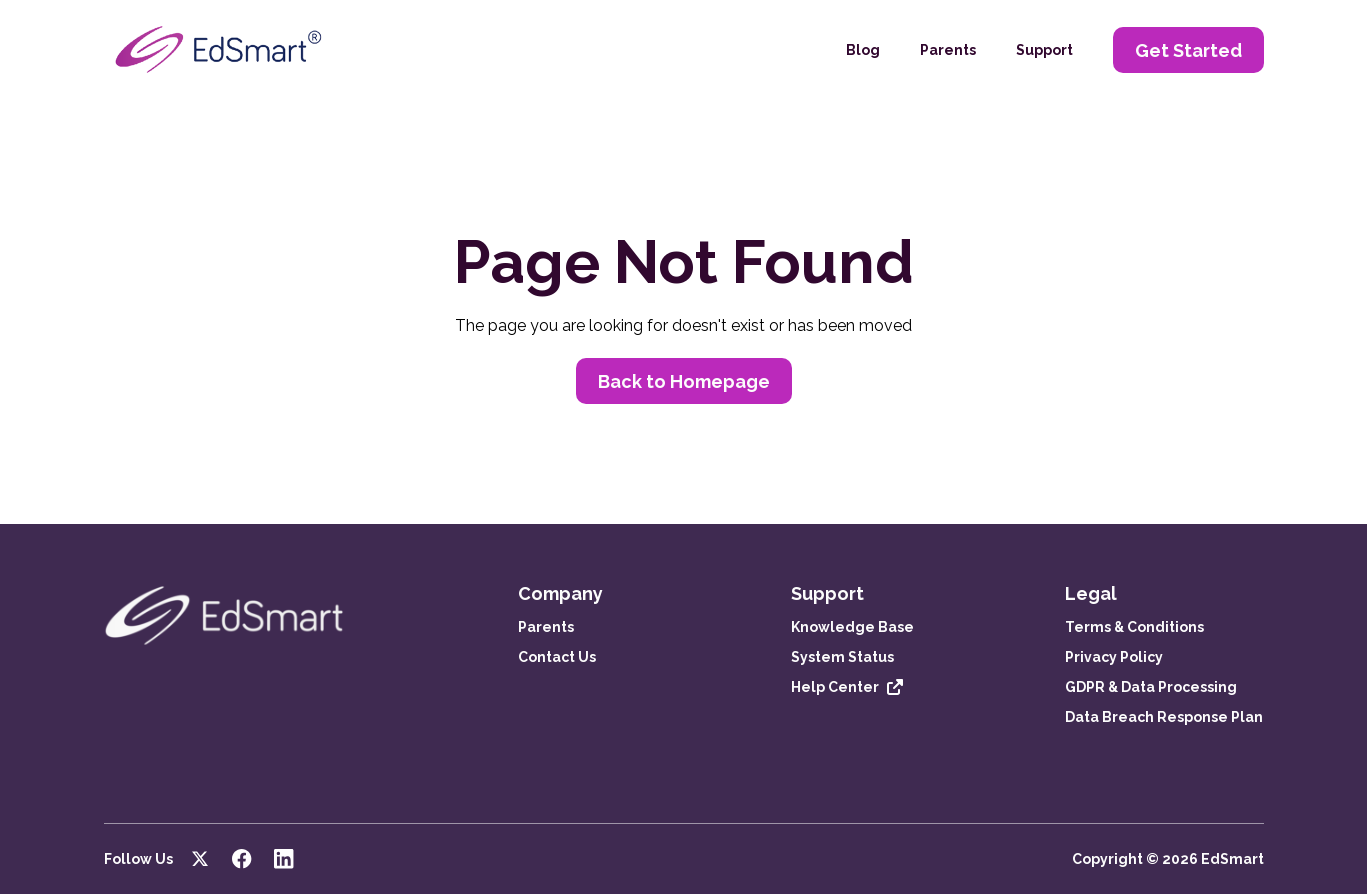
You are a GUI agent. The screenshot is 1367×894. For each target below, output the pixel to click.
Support (1044, 50)
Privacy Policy (1114, 657)
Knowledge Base (852, 627)
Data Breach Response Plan (1164, 717)
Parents (948, 50)
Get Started (1188, 50)
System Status (842, 657)
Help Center (835, 687)
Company (560, 593)
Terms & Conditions (1134, 627)
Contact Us (557, 657)
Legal (1091, 593)
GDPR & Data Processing (1151, 687)
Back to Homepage (684, 381)
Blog (863, 50)
